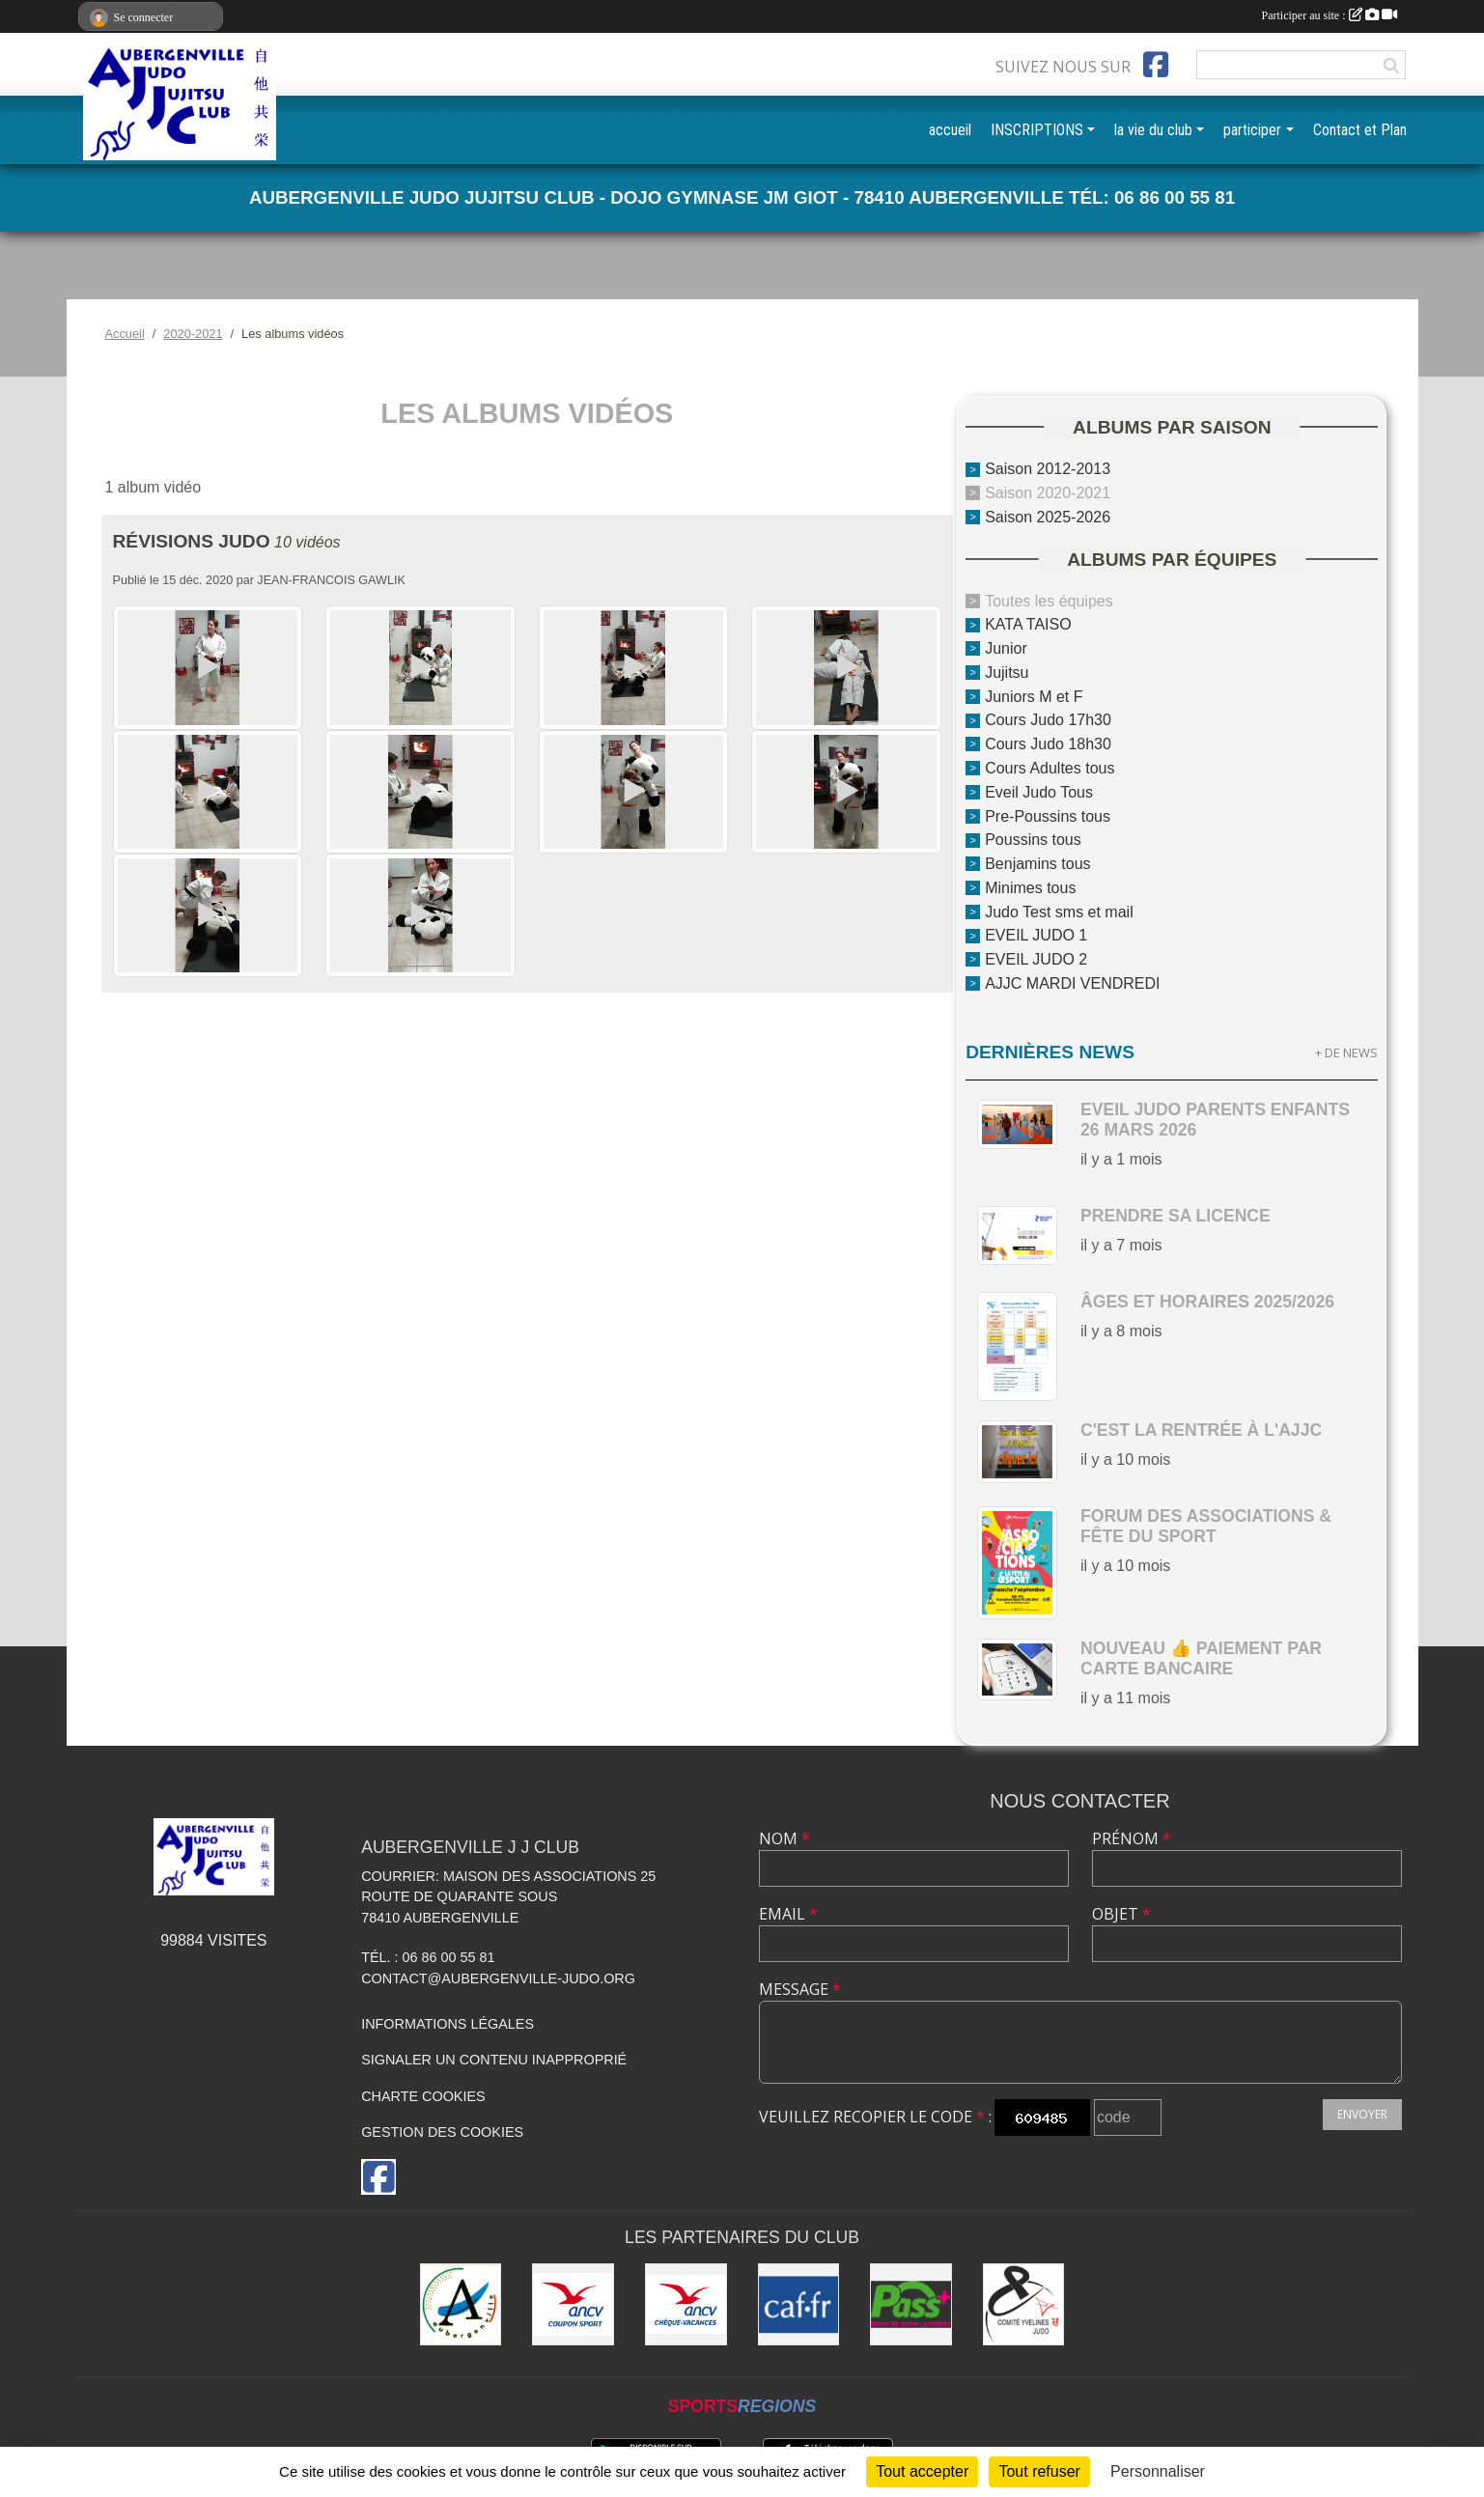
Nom (784, 1838)
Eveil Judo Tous (1039, 792)
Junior (1006, 648)
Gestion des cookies (442, 2132)
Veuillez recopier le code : (875, 2116)
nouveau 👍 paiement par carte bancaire (1201, 1658)
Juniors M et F (1033, 695)
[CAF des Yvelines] (799, 2304)
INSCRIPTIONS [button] (1037, 130)
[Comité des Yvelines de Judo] (1024, 2304)
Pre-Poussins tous (1047, 815)
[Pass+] (911, 2304)
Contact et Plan (1360, 130)
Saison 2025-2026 (1047, 517)
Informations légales (447, 2024)
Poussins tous (1033, 839)
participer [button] (1252, 130)
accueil (950, 130)
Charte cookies (423, 2096)
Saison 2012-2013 (1047, 469)
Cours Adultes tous (1049, 768)
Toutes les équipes (1049, 600)
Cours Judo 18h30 (1048, 744)
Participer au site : (1329, 15)
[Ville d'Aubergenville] (461, 2304)
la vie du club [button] (1153, 130)
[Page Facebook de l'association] (1155, 64)
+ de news (1346, 1052)
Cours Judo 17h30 (1048, 720)
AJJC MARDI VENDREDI (1072, 983)
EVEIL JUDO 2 (1036, 959)
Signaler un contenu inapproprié (494, 2059)
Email (788, 1913)
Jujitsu (1006, 672)
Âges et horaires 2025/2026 (1207, 1301)
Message (800, 1989)
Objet (1121, 1913)
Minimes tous (1030, 888)
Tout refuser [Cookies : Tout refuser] (1038, 2471)
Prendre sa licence (1175, 1215)
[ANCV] (573, 2304)
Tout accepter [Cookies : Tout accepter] (922, 2471)
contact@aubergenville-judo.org (498, 1978)
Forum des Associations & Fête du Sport (1205, 1526)
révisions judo (191, 541)
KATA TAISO (1028, 624)
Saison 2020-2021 (1047, 493)
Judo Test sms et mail (1059, 911)
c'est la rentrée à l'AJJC (1201, 1430)
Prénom (1131, 1838)
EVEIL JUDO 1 (1036, 935)
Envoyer (1362, 2114)
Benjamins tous (1037, 864)
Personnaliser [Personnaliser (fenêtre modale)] (1157, 2471)
